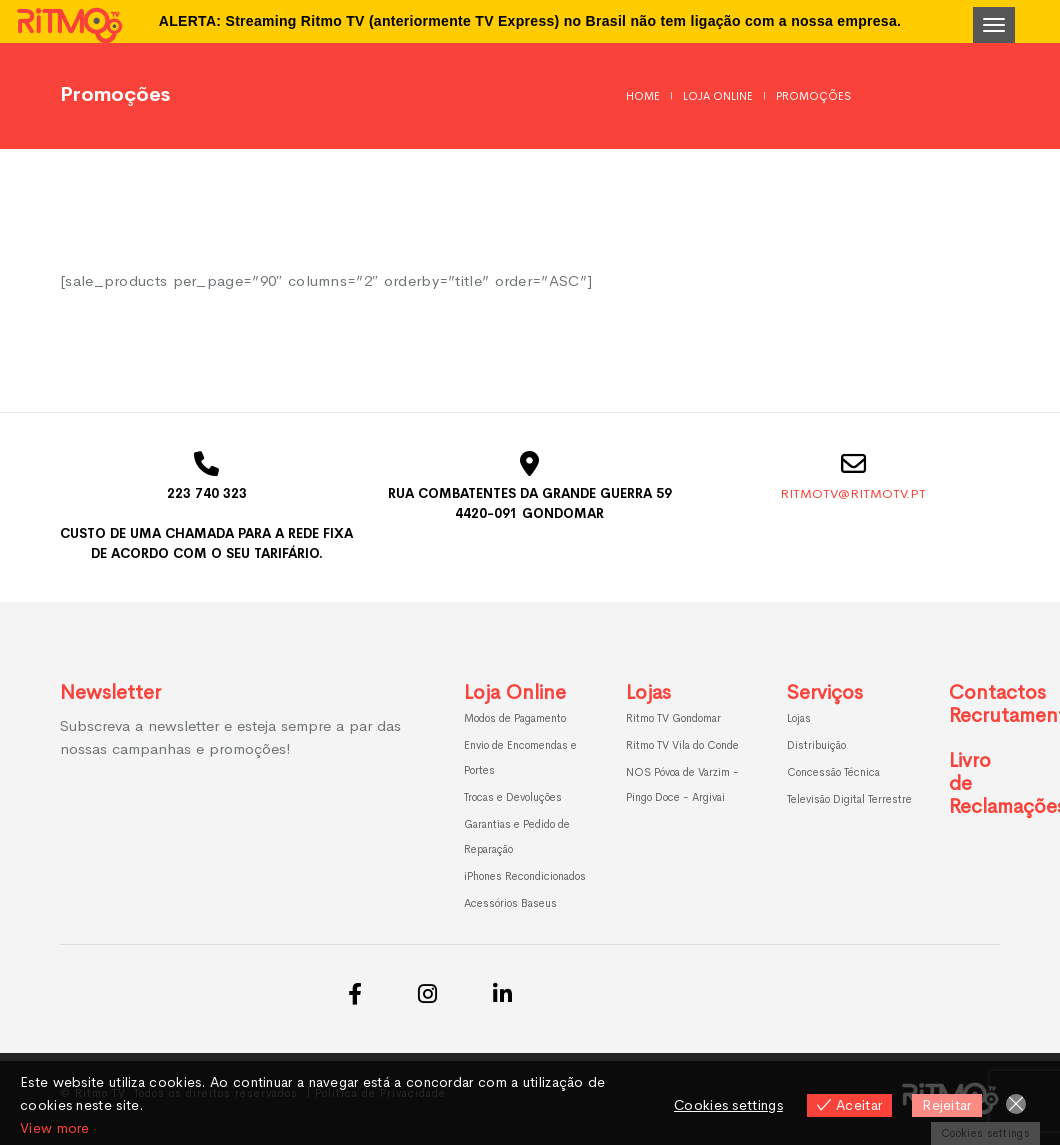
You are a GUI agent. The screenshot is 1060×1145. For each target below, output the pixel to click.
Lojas (648, 692)
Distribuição (816, 745)
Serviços (825, 692)
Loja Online (718, 96)
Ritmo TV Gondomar (673, 718)
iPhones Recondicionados (525, 876)
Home (643, 96)
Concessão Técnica (833, 772)
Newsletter (110, 692)
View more (55, 1128)
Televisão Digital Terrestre (849, 799)
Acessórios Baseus (510, 903)
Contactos (997, 692)
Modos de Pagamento (515, 718)
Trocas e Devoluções (513, 797)
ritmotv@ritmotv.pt (853, 493)
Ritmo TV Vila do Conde (682, 745)
